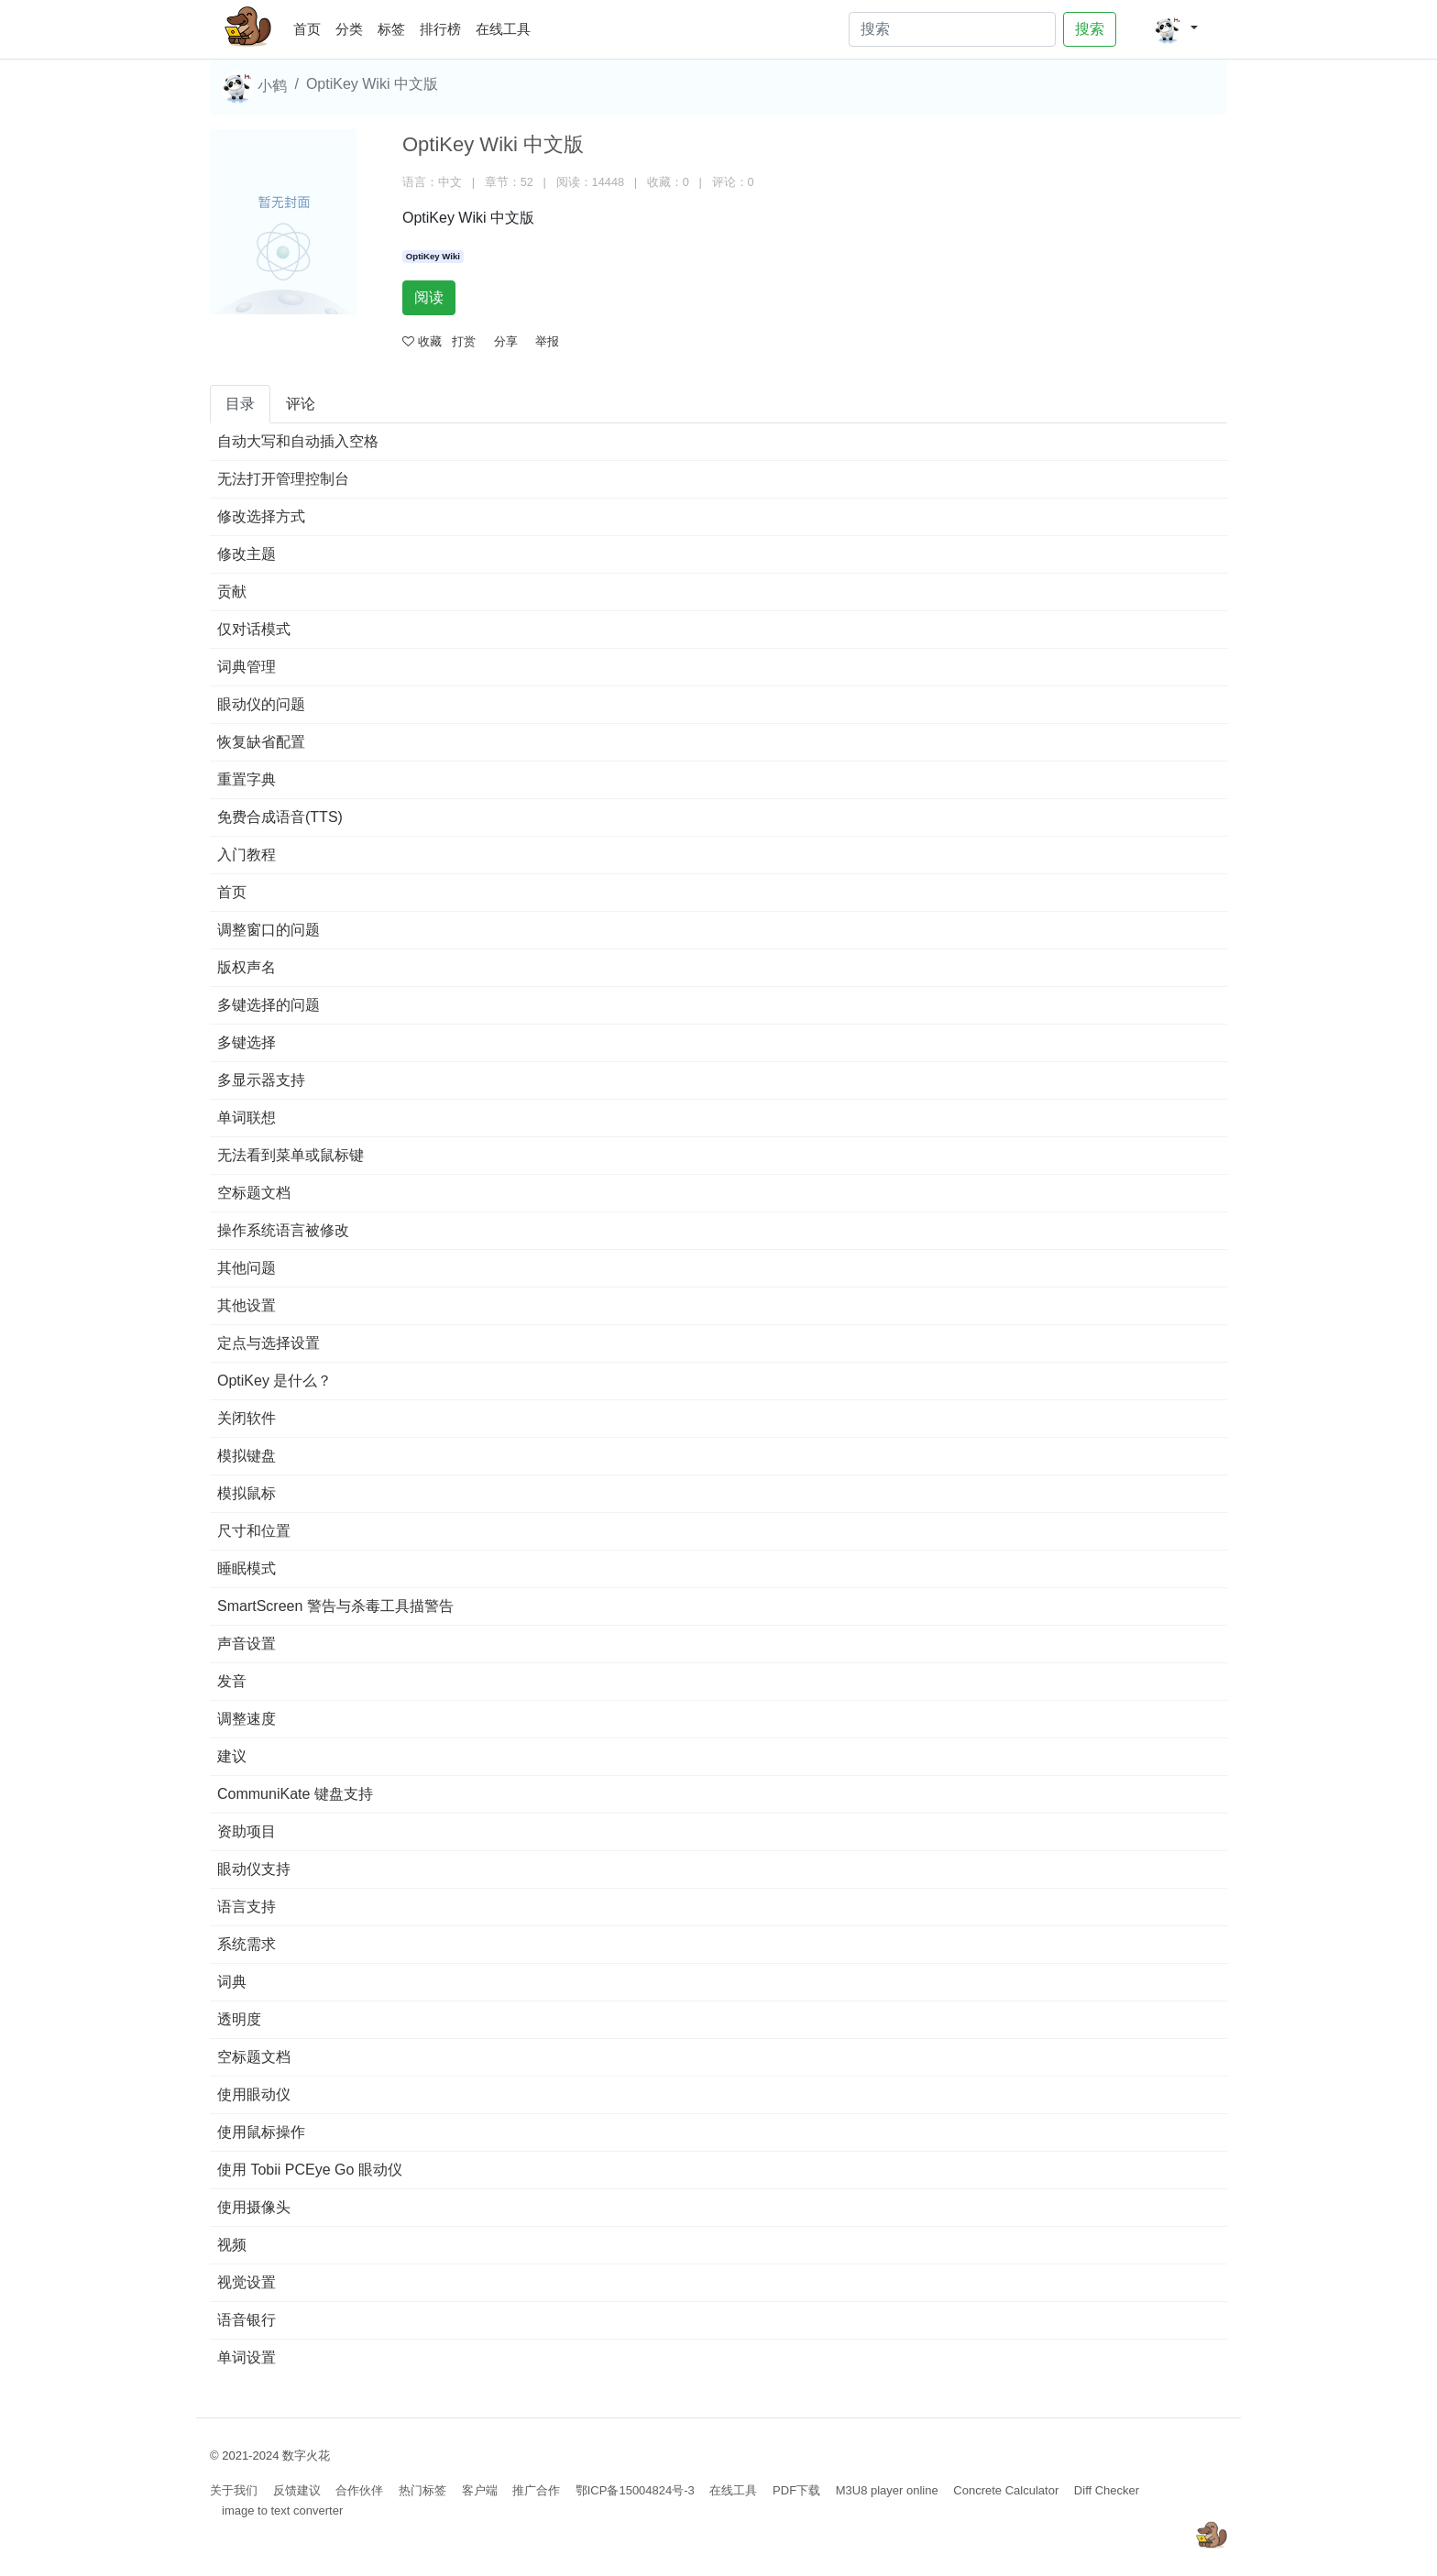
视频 (232, 2245)
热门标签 (422, 2490)
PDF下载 (796, 2490)
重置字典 (246, 779)
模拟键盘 (246, 1455)
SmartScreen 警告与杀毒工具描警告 (335, 1606)
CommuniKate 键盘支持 (295, 1794)
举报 (547, 341)
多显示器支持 (261, 1080)
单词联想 (246, 1117)
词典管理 (246, 666)
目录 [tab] (240, 403)
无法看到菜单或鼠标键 (290, 1155)
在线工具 (503, 29)
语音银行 (246, 2320)
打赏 (464, 341)
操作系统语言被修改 (283, 1230)
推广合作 (536, 2490)
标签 (391, 29)
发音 (232, 1681)
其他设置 (246, 1305)
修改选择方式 (261, 516)
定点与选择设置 (268, 1343)
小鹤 (254, 87)
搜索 (1089, 29)
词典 (232, 1982)
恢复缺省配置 (261, 742)
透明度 (239, 2019)
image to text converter (282, 2510)
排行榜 (440, 29)
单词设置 (246, 2357)
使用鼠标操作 (261, 2132)
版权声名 (246, 967)
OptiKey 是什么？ (274, 1380)
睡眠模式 (246, 1568)
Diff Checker (1106, 2490)
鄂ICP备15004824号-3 (635, 2490)
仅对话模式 (254, 629)
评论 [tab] (300, 403)
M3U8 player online (887, 2490)
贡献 (232, 591)
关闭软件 (246, 1418)
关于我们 (234, 2490)
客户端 (480, 2490)
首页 (310, 26)
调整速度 (246, 1718)
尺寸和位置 (254, 1531)
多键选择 (246, 1042)
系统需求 (246, 1944)
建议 (232, 1756)
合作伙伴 (359, 2490)
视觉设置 (246, 2282)
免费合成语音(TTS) (280, 817)
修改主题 (246, 554)
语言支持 (246, 1906)
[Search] (952, 29)
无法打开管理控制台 (283, 479)
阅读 (429, 297)
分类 (349, 29)
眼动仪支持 (254, 1869)
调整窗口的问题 (268, 929)
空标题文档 (254, 1192)
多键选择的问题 (268, 1005)
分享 (506, 341)
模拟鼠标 (246, 1493)
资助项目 (246, 1831)
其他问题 (246, 1268)
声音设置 (246, 1643)
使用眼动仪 (254, 2094)
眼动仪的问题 (261, 704)
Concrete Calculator (1006, 2490)
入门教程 (246, 854)
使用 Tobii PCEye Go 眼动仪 (309, 2169)
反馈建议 (297, 2490)
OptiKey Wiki (433, 256)
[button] (1175, 29)
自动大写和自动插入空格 (297, 441)
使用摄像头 (254, 2207)
